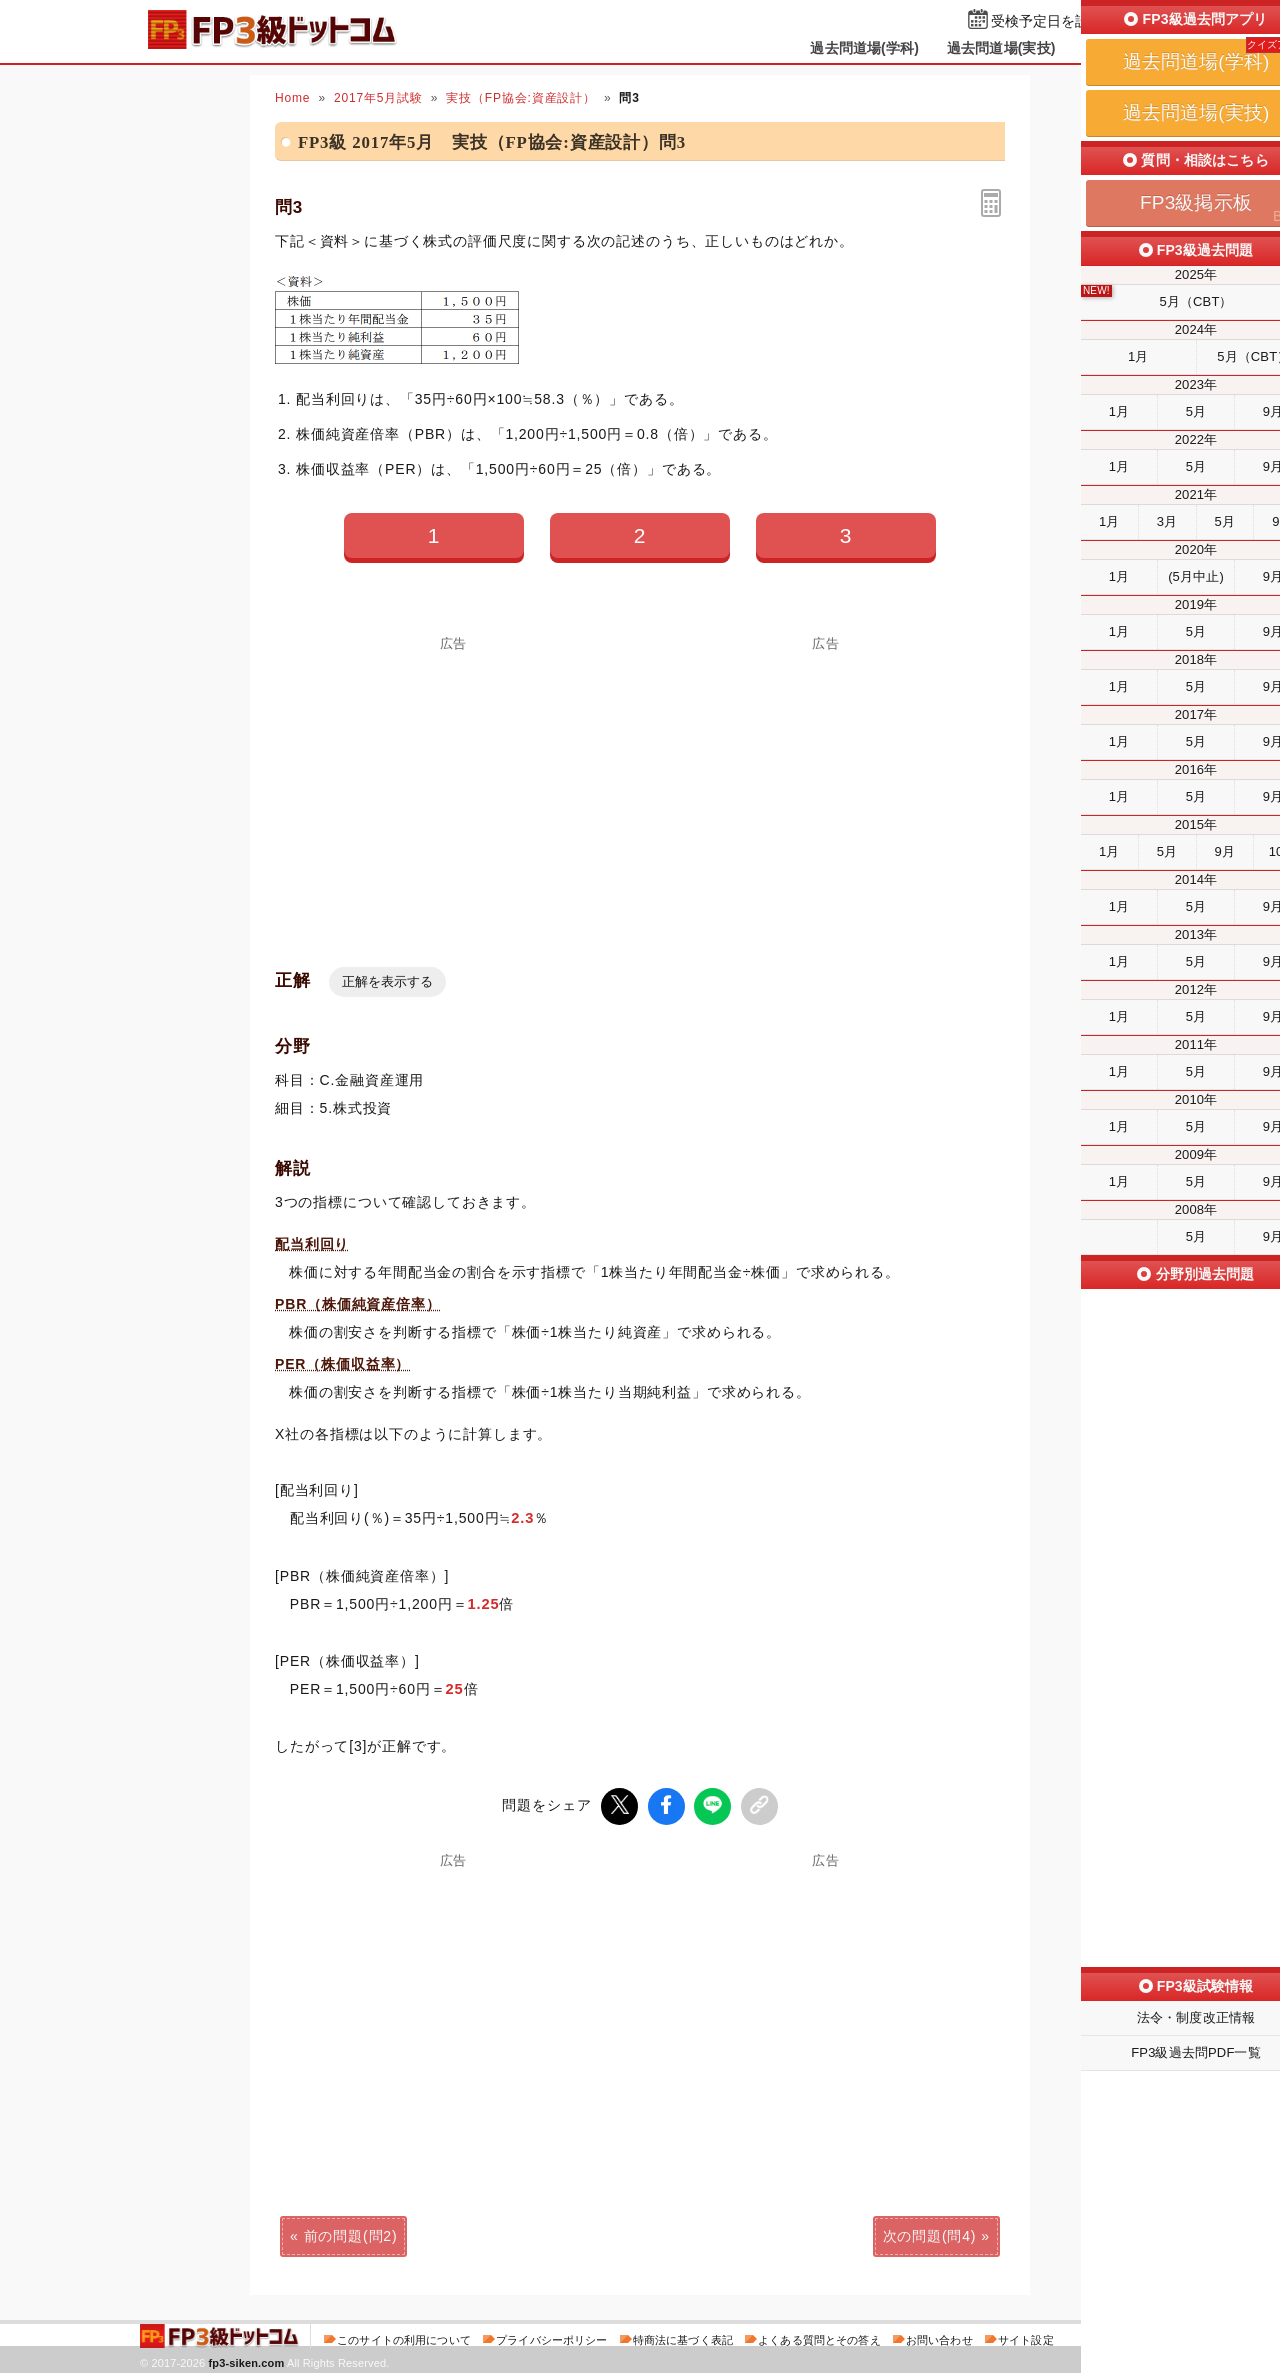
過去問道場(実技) (1001, 48)
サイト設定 (1026, 2337)
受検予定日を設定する (1061, 21)
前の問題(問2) (351, 2233)
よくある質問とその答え (819, 2337)
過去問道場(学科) (864, 48)
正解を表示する (387, 981)
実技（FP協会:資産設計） (521, 98)
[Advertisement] (454, 790)
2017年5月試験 (378, 98)
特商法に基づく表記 (683, 2337)
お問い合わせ (939, 2337)
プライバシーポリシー (551, 2337)
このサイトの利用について (404, 2337)
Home (292, 98)
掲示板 (1105, 48)
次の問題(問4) (930, 2233)
